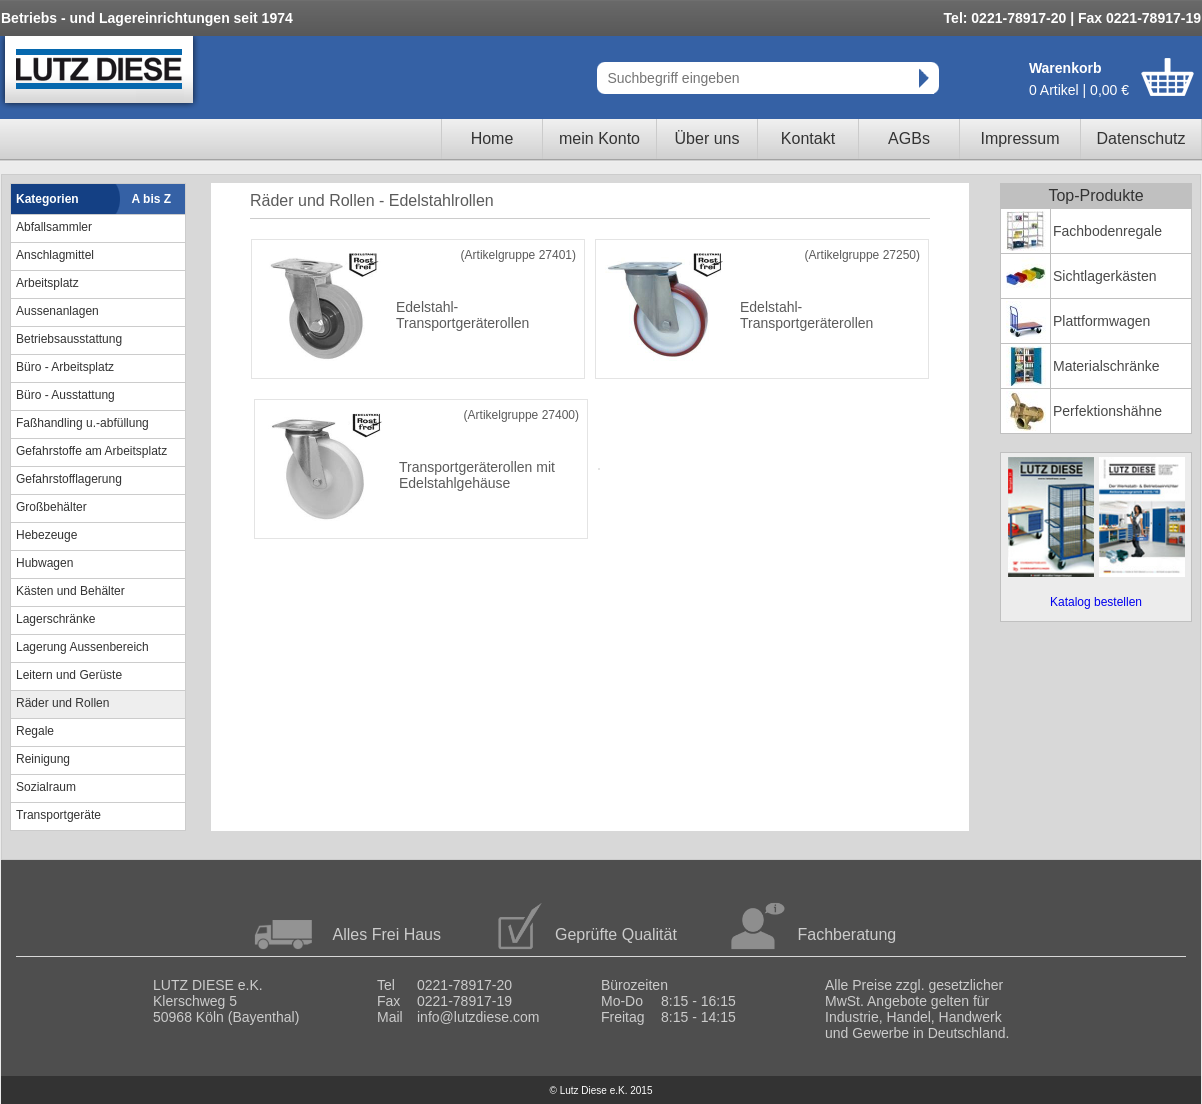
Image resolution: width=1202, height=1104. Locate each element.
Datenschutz (1141, 138)
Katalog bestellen (1096, 602)
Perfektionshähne (1107, 411)
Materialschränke (1106, 366)
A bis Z (152, 199)
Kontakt (808, 138)
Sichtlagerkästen (1105, 276)
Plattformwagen (1101, 321)
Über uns (707, 138)
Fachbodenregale (1107, 231)
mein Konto (599, 138)
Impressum (1019, 138)
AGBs (909, 138)
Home (492, 138)
